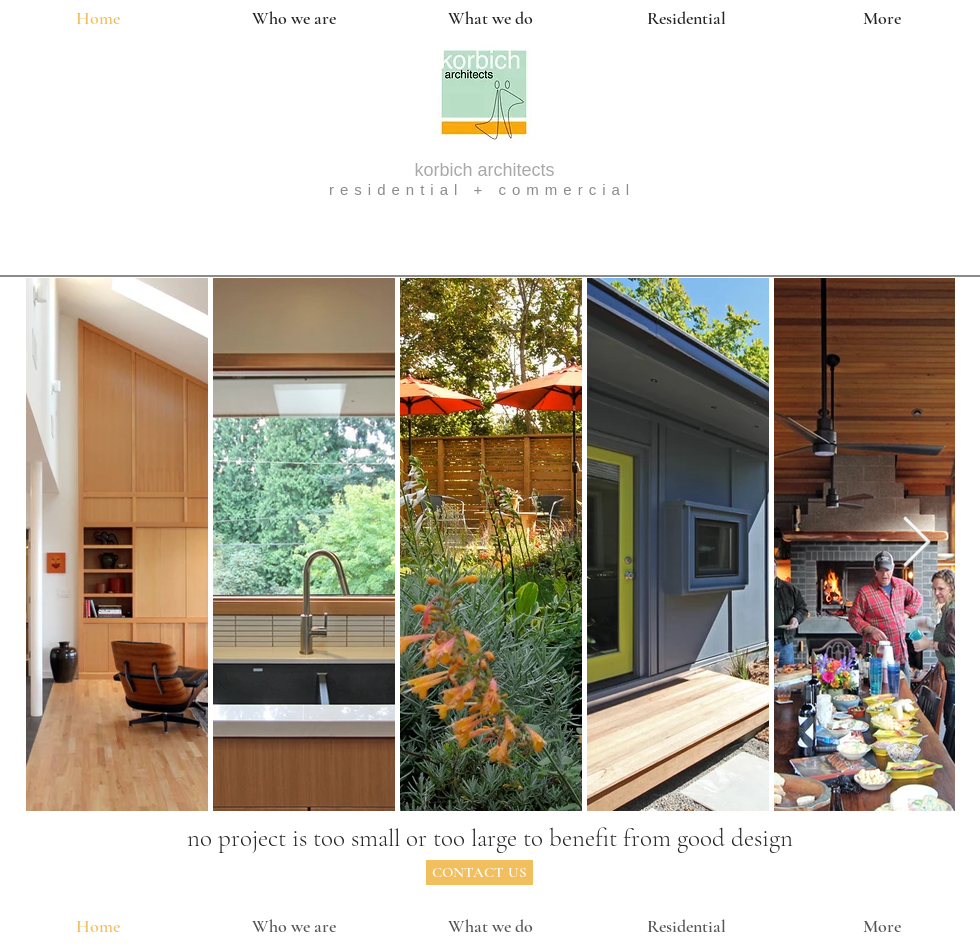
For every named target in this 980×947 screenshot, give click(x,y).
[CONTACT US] (479, 872)
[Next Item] (916, 544)
